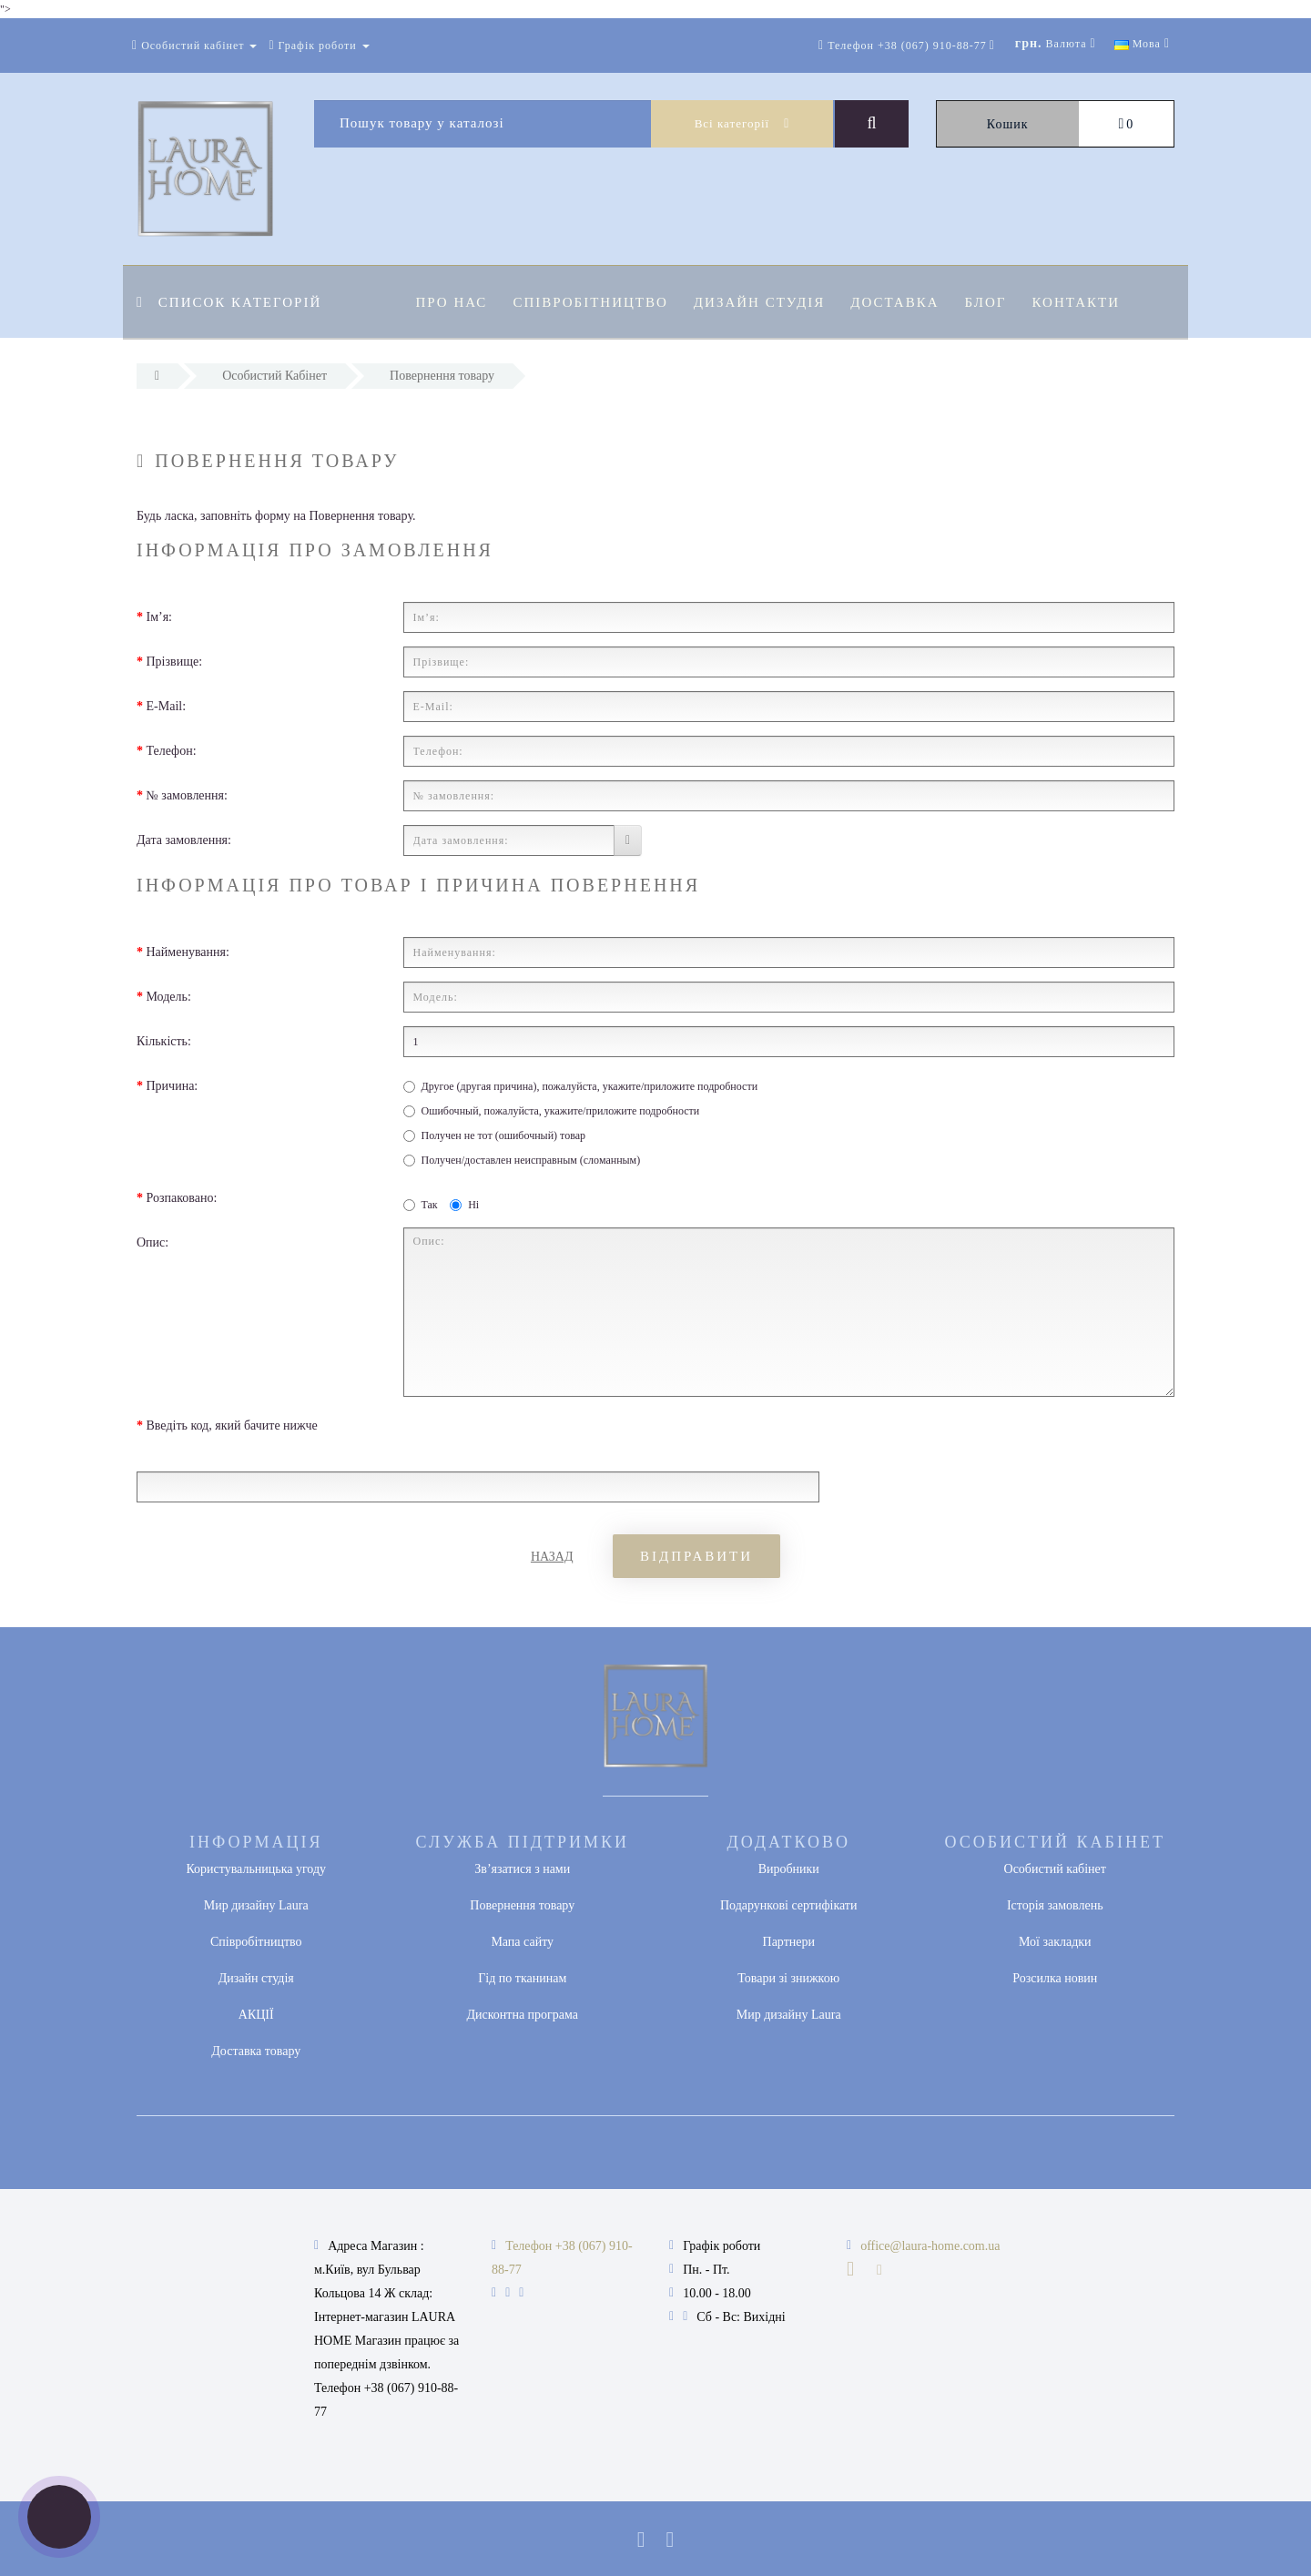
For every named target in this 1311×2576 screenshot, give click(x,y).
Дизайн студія (764, 302)
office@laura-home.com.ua (930, 2246)
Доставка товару (255, 2051)
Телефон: (172, 751)
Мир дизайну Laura (256, 1905)
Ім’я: (160, 617)
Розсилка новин (1054, 1978)
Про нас (452, 302)
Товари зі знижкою (788, 1978)
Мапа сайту (522, 1942)
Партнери (789, 1942)
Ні (464, 1204)
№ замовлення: (187, 795)
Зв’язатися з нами (522, 1869)
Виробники (788, 1869)
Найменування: (188, 952)
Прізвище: (175, 661)
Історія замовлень (1055, 1905)
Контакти (1089, 302)
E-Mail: (167, 706)
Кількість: (164, 1041)
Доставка (903, 302)
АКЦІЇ (256, 2014)
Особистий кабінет (1055, 1869)
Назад (552, 1556)
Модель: (169, 996)
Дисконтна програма (522, 2014)
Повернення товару (442, 375)
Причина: (172, 1086)
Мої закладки (1055, 1942)
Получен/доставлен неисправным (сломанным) (522, 1160)
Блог (997, 302)
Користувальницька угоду (256, 1869)
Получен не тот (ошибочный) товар (494, 1135)
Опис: (152, 1242)
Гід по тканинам (522, 1978)
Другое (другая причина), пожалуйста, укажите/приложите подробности (580, 1086)
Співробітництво (592, 302)
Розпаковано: (182, 1198)
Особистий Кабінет (274, 375)
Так (420, 1204)
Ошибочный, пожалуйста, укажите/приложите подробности (551, 1111)
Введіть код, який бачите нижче (232, 1425)
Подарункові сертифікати (788, 1905)
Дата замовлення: (184, 840)
